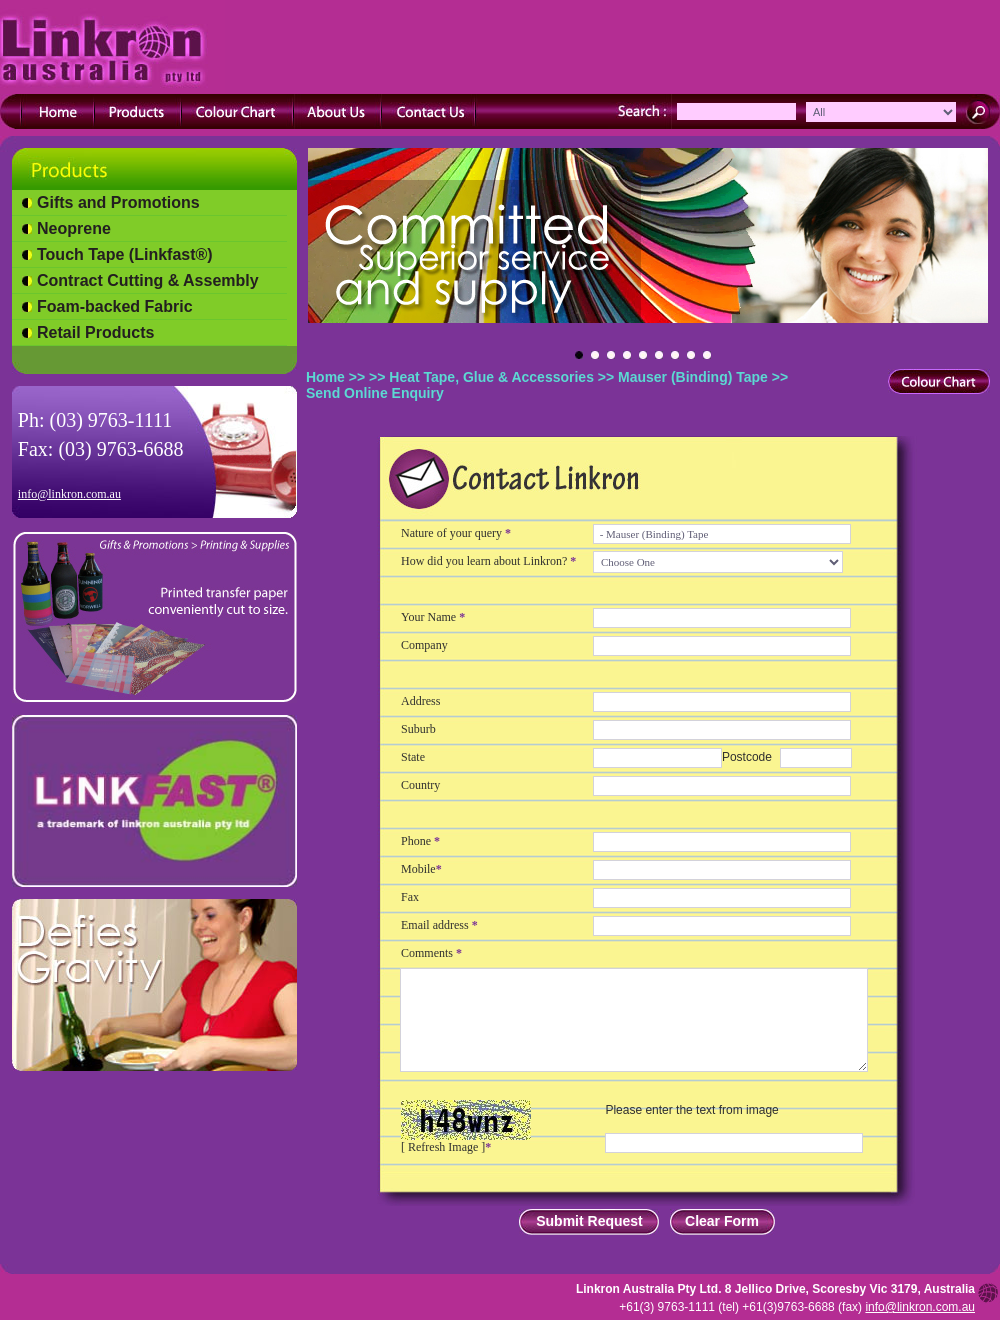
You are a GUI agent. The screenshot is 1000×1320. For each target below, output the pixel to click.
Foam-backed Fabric (115, 306)
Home (325, 377)
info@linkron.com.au (69, 494)
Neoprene (74, 228)
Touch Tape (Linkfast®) (125, 254)
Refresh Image (443, 1147)
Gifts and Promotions (118, 202)
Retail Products (95, 332)
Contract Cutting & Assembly (148, 280)
